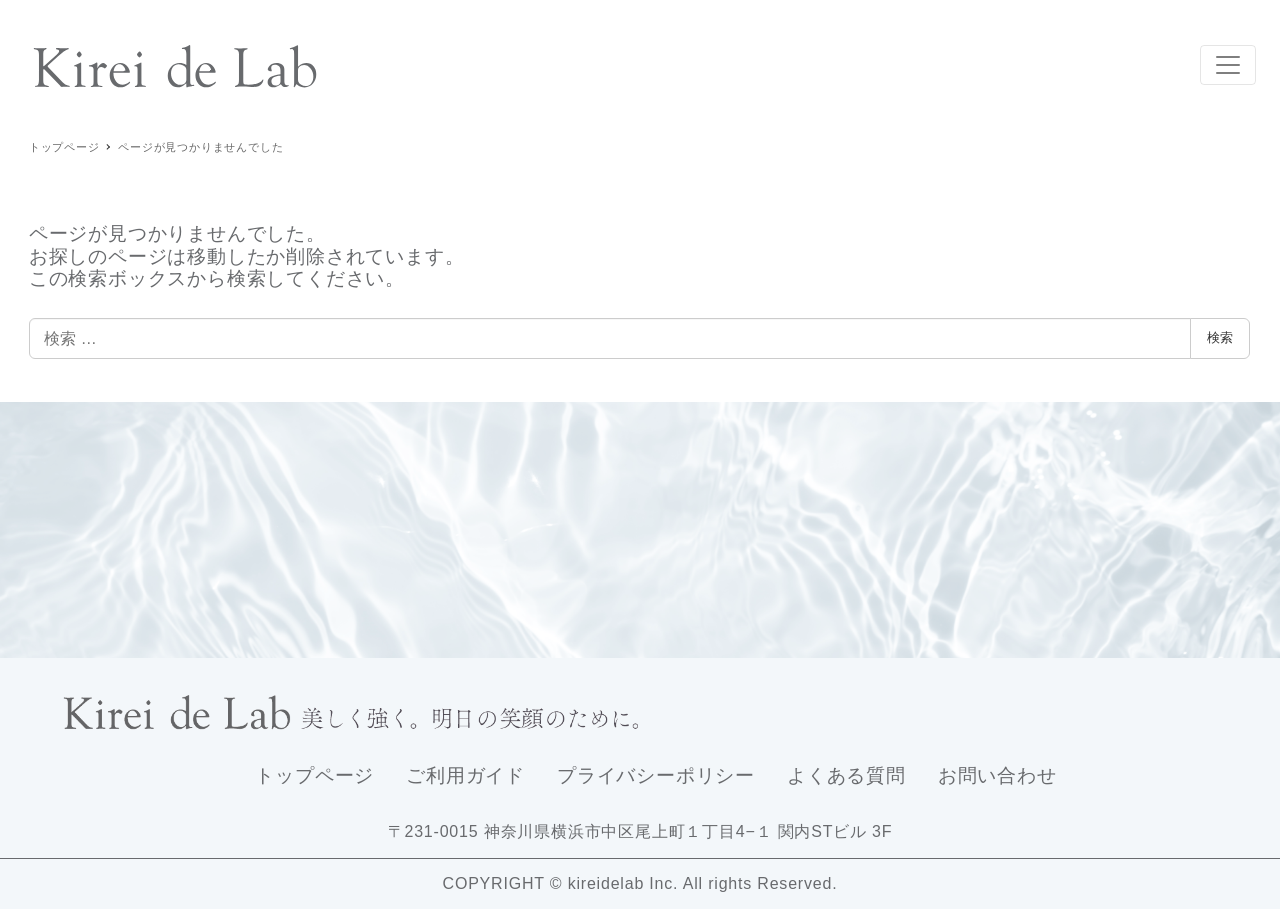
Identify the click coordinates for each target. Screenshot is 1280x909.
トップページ (314, 775)
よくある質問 (846, 775)
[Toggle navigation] (1228, 65)
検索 (1220, 337)
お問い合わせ (997, 775)
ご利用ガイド (465, 775)
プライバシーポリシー (656, 775)
